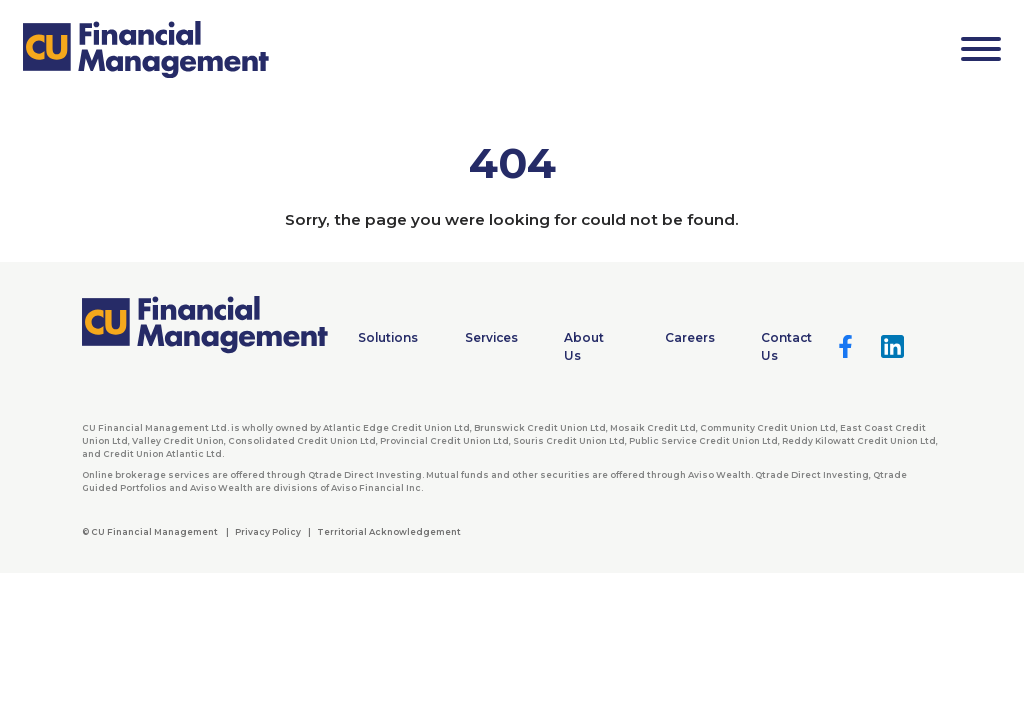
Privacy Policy (268, 532)
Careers (690, 337)
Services (491, 337)
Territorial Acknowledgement (389, 532)
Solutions (388, 337)
